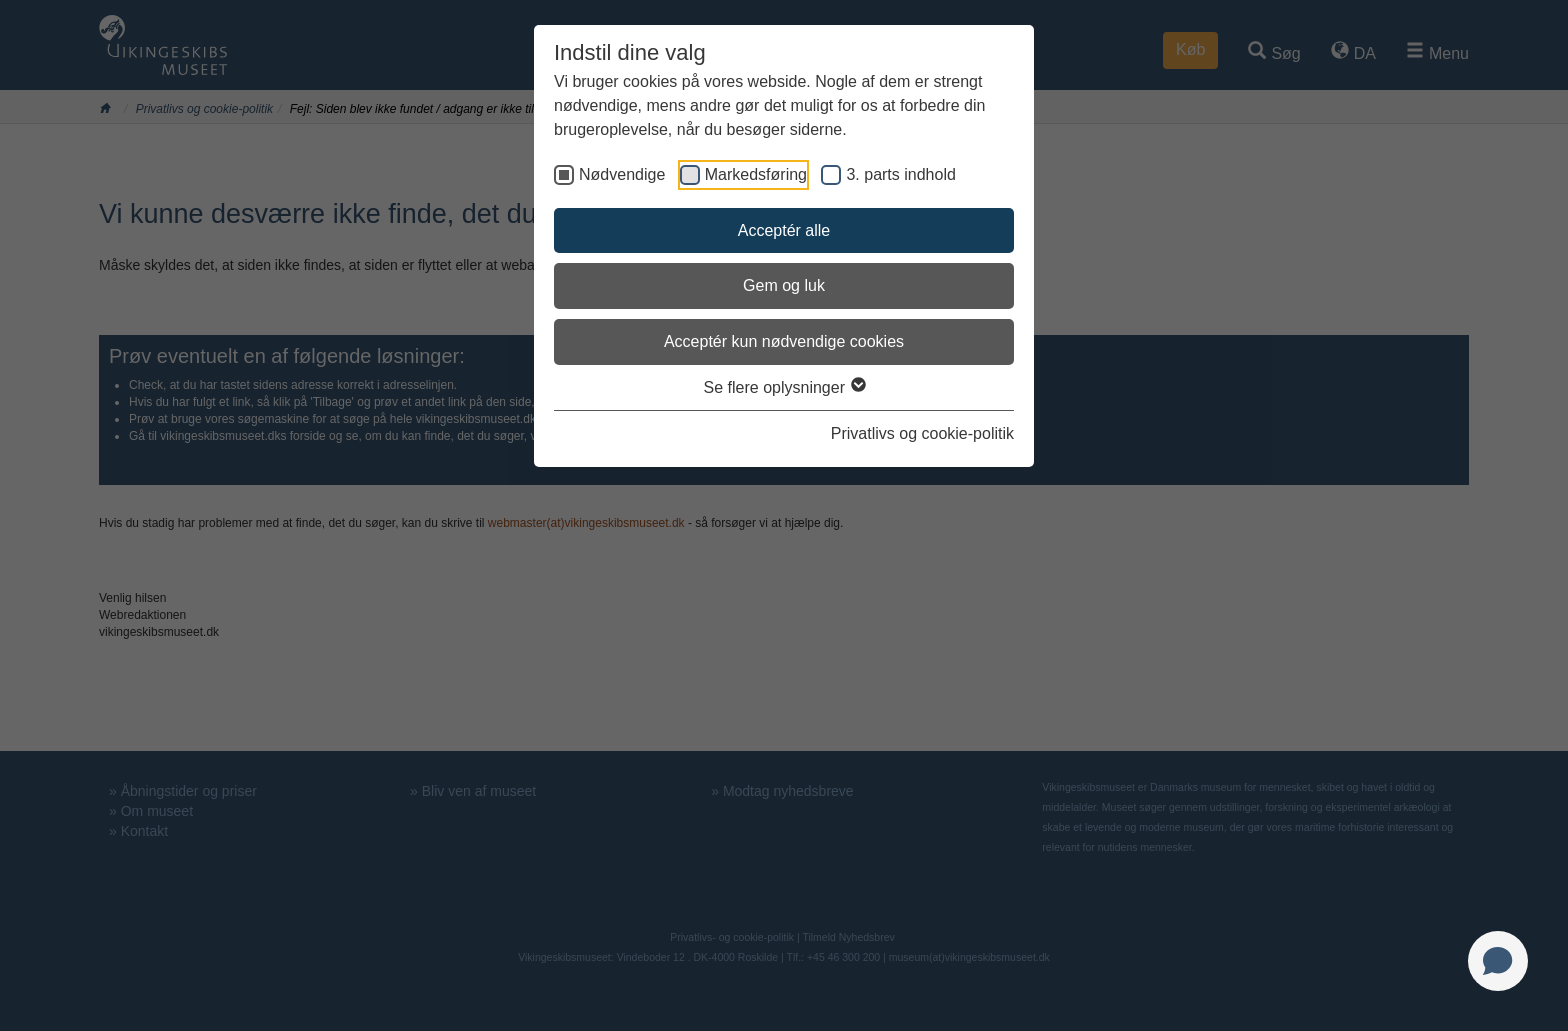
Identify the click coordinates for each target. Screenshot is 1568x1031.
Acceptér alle (784, 230)
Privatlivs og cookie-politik (922, 433)
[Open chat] (1498, 961)
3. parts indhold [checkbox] (900, 174)
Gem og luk (784, 285)
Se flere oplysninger (784, 387)
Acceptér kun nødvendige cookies (784, 341)
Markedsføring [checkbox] (756, 174)
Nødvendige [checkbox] (622, 174)
